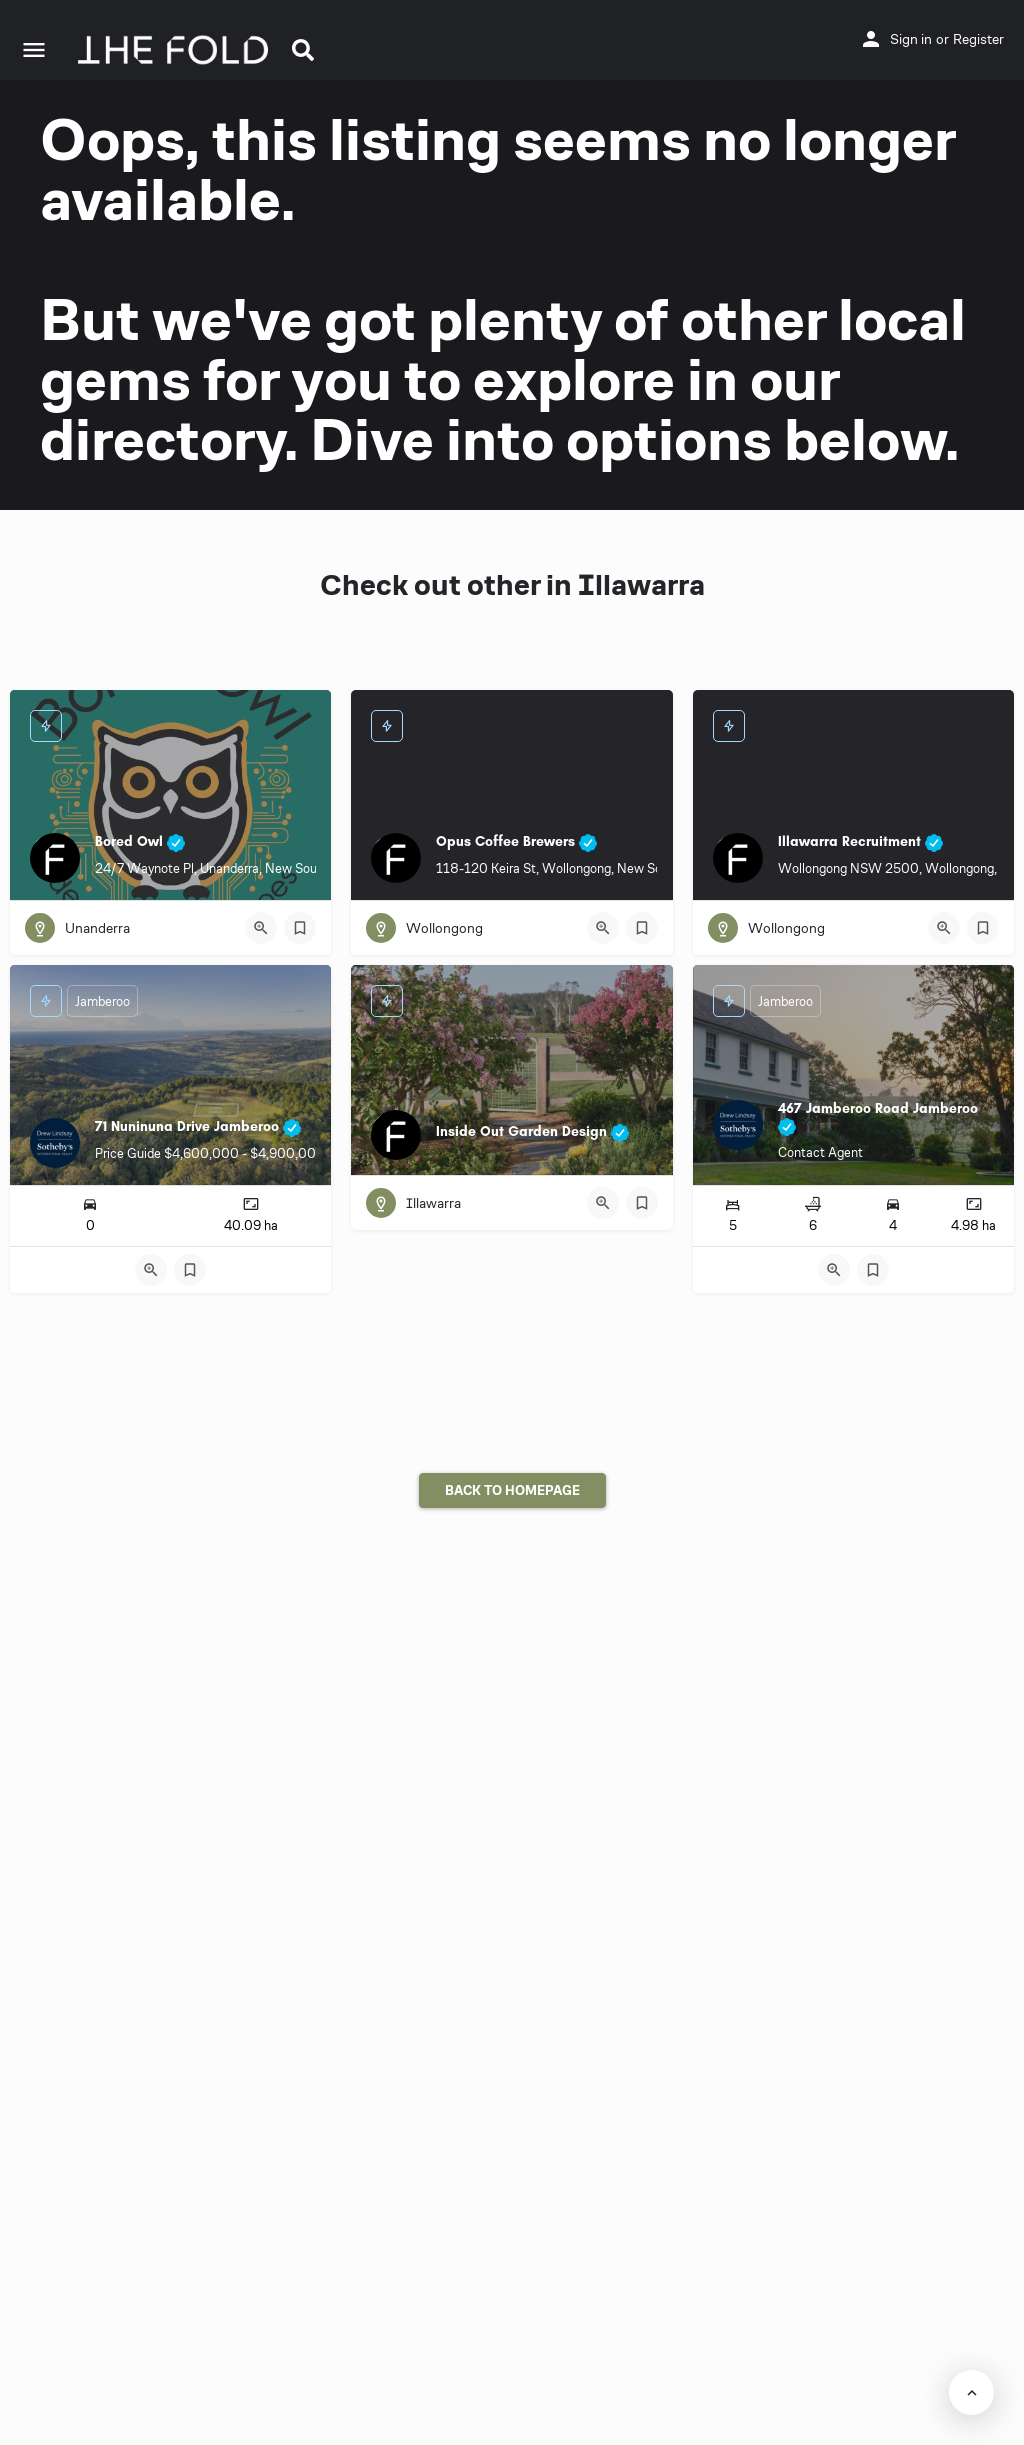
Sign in (911, 39)
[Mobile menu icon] (34, 50)
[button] (303, 50)
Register (978, 39)
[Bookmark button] (300, 928)
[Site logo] (175, 50)
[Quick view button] (261, 928)
